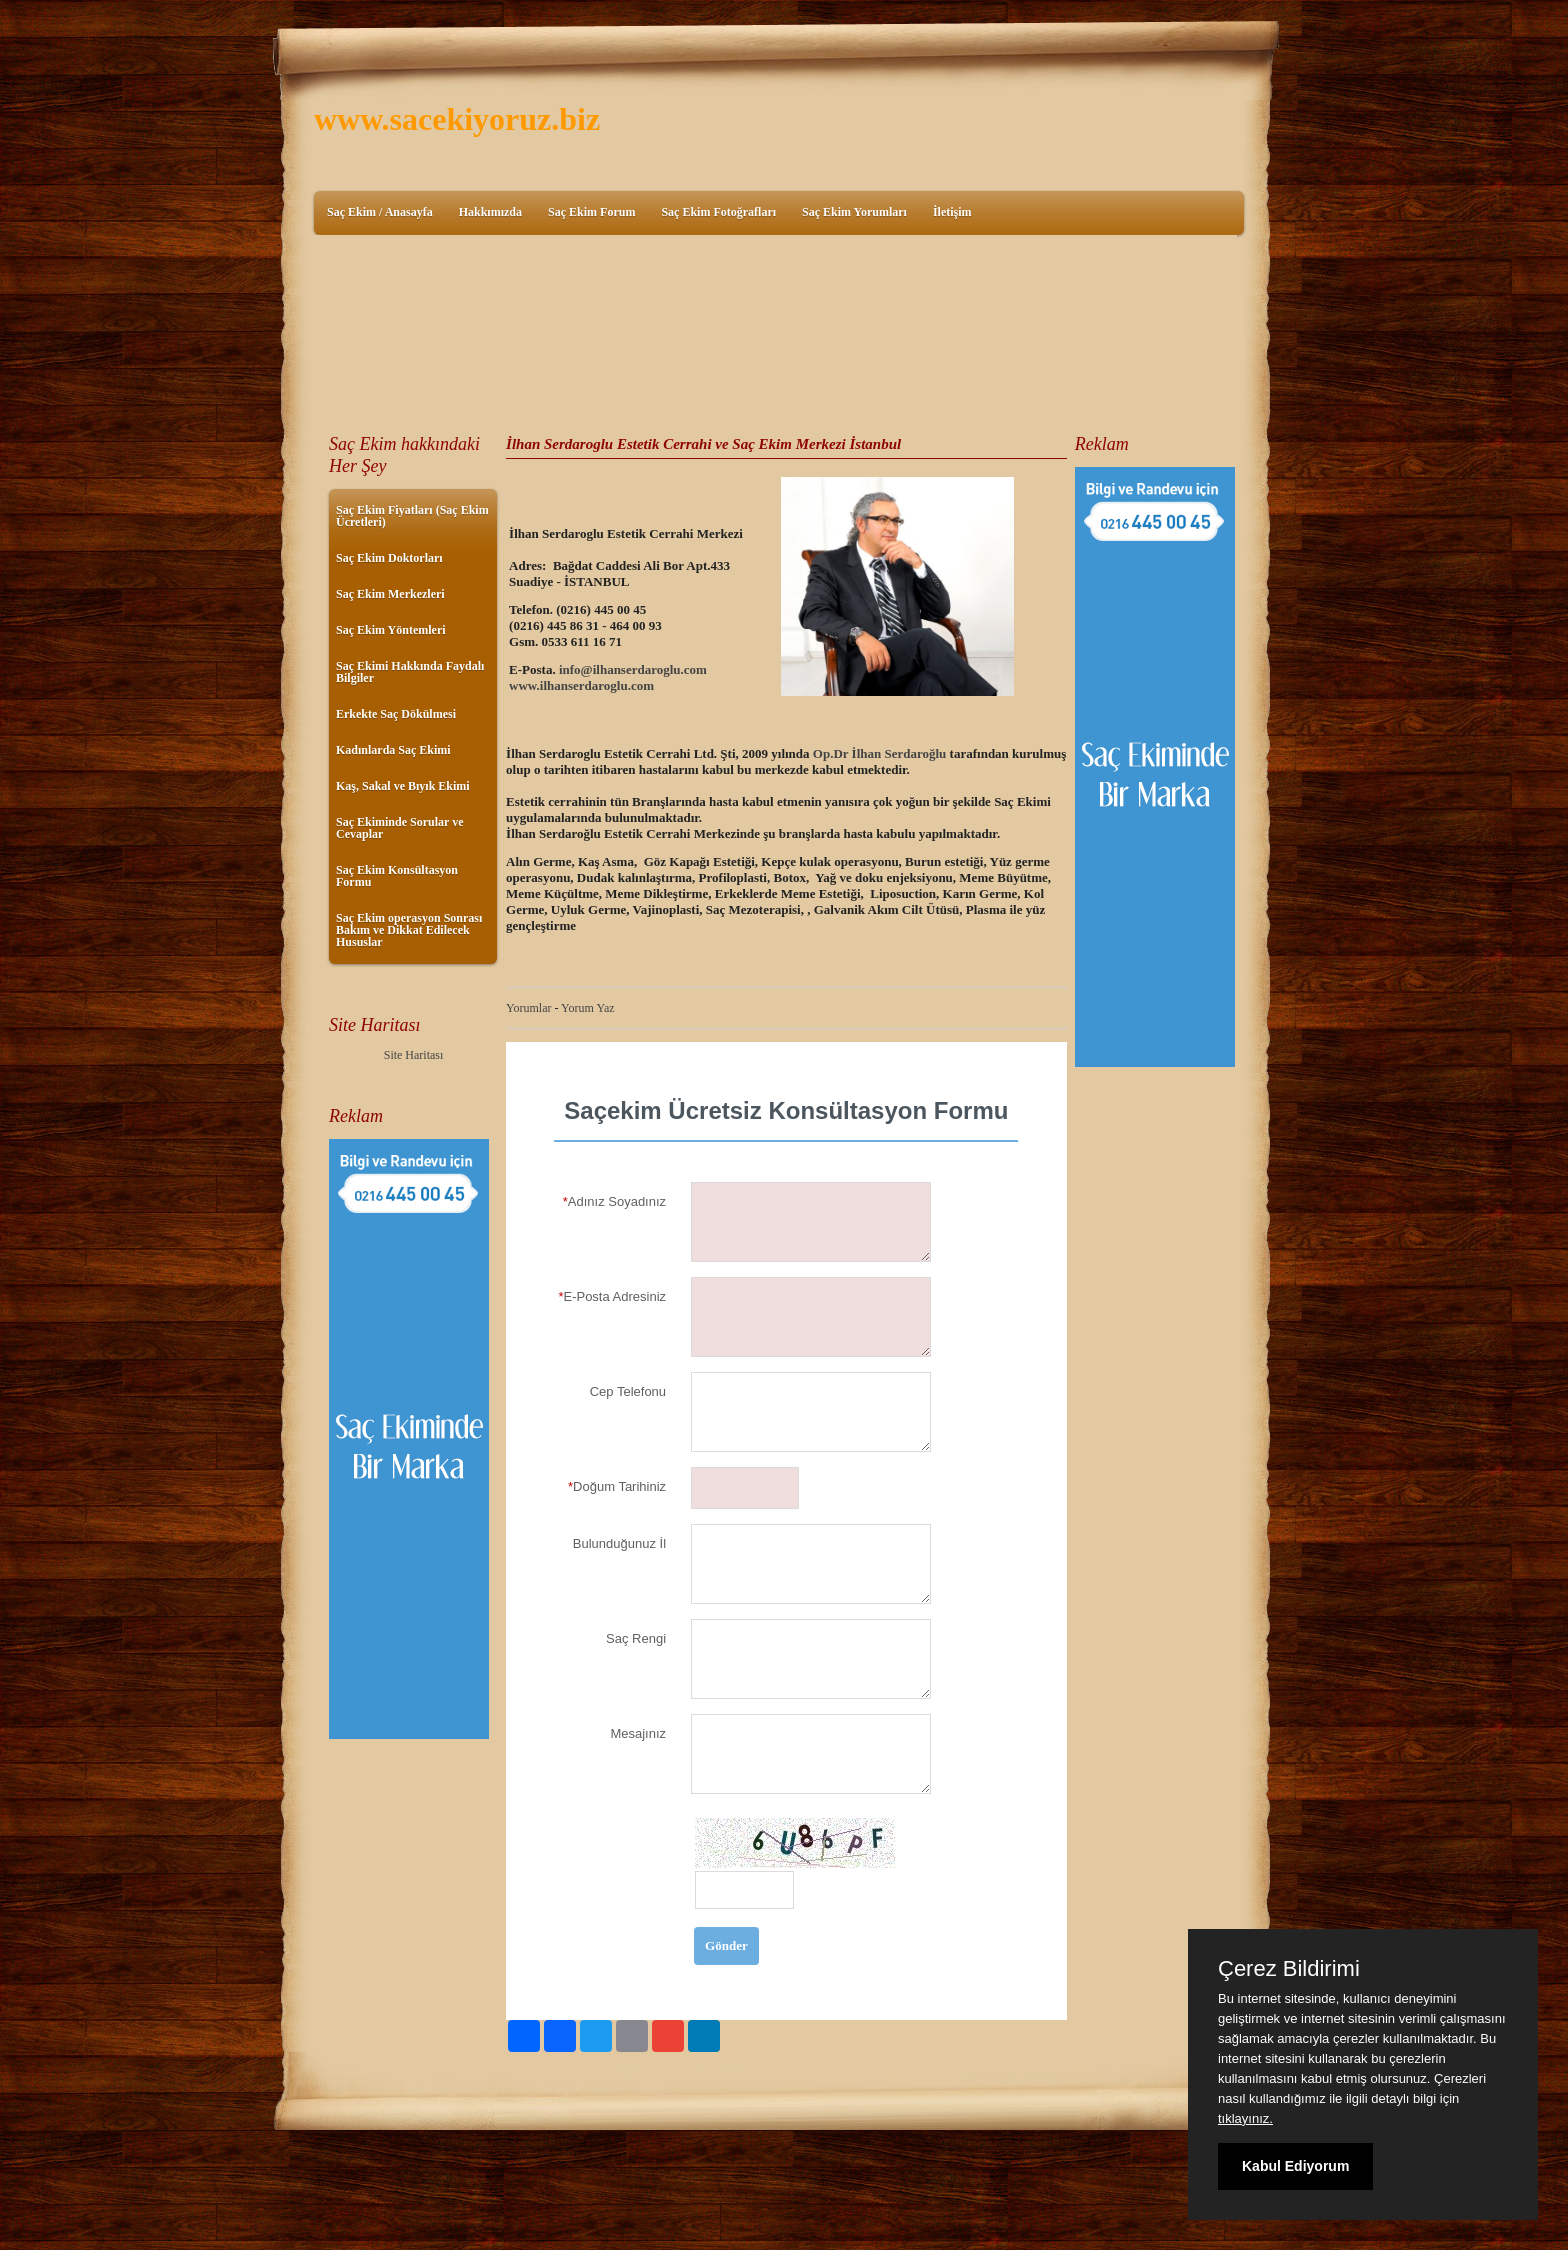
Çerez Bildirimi (1289, 1969)
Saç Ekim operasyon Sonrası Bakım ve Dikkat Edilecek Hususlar (409, 930)
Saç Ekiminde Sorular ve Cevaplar (399, 828)
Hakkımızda (490, 212)
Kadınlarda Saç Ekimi (393, 750)
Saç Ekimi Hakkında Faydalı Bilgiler (410, 672)
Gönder (726, 1945)
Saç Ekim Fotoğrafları (718, 212)
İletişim (952, 212)
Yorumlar (528, 1008)
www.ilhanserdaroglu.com (581, 685)
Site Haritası (414, 1055)
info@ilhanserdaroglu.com (633, 669)
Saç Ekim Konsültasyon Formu (397, 876)
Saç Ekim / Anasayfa (380, 212)
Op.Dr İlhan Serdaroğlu (880, 753)
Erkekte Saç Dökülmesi (396, 714)
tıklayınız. (1245, 2118)
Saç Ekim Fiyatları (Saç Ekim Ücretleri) (412, 516)
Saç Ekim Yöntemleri (391, 630)
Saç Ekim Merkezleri (390, 594)
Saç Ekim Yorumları (854, 212)
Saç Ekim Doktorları (389, 558)
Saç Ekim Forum (591, 212)
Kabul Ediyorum (1295, 2166)
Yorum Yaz (587, 1008)
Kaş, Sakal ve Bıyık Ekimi (403, 786)
